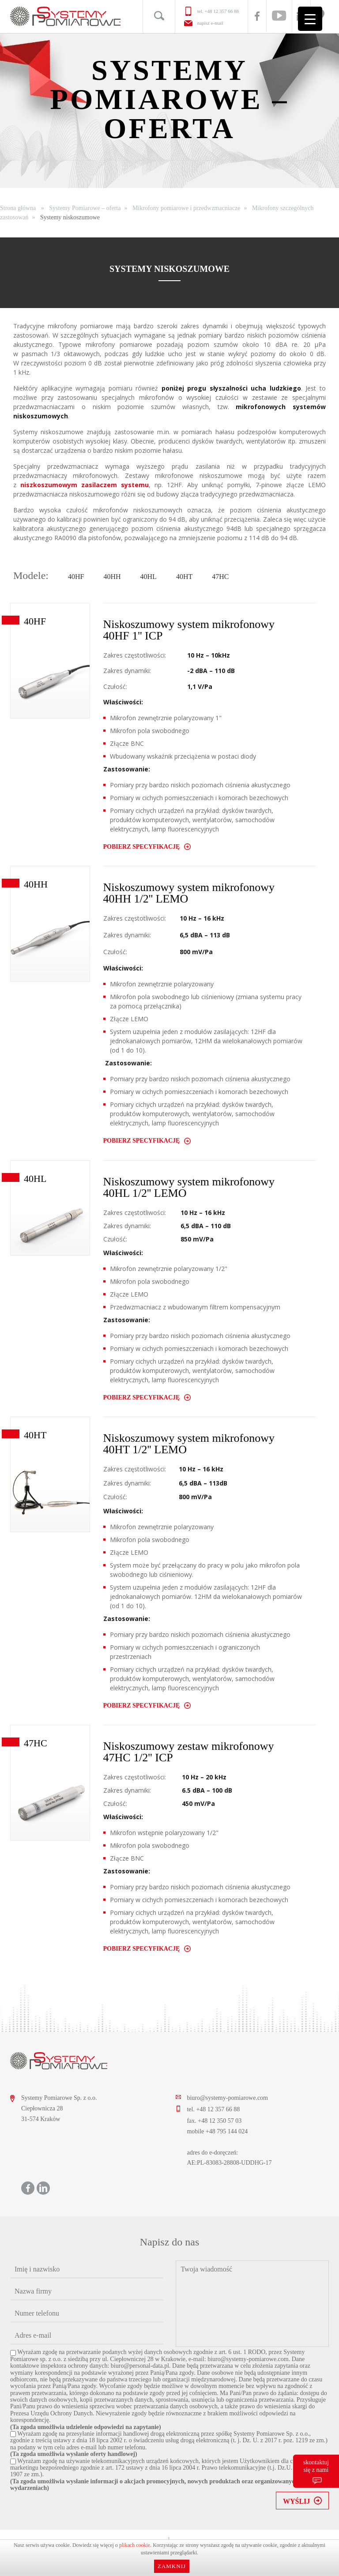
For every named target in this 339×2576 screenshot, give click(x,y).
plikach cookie (134, 2545)
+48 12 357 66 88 (221, 11)
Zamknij (172, 2566)
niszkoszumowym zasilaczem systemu (84, 485)
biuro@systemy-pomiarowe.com (227, 2098)
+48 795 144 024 (227, 2131)
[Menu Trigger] (310, 19)
